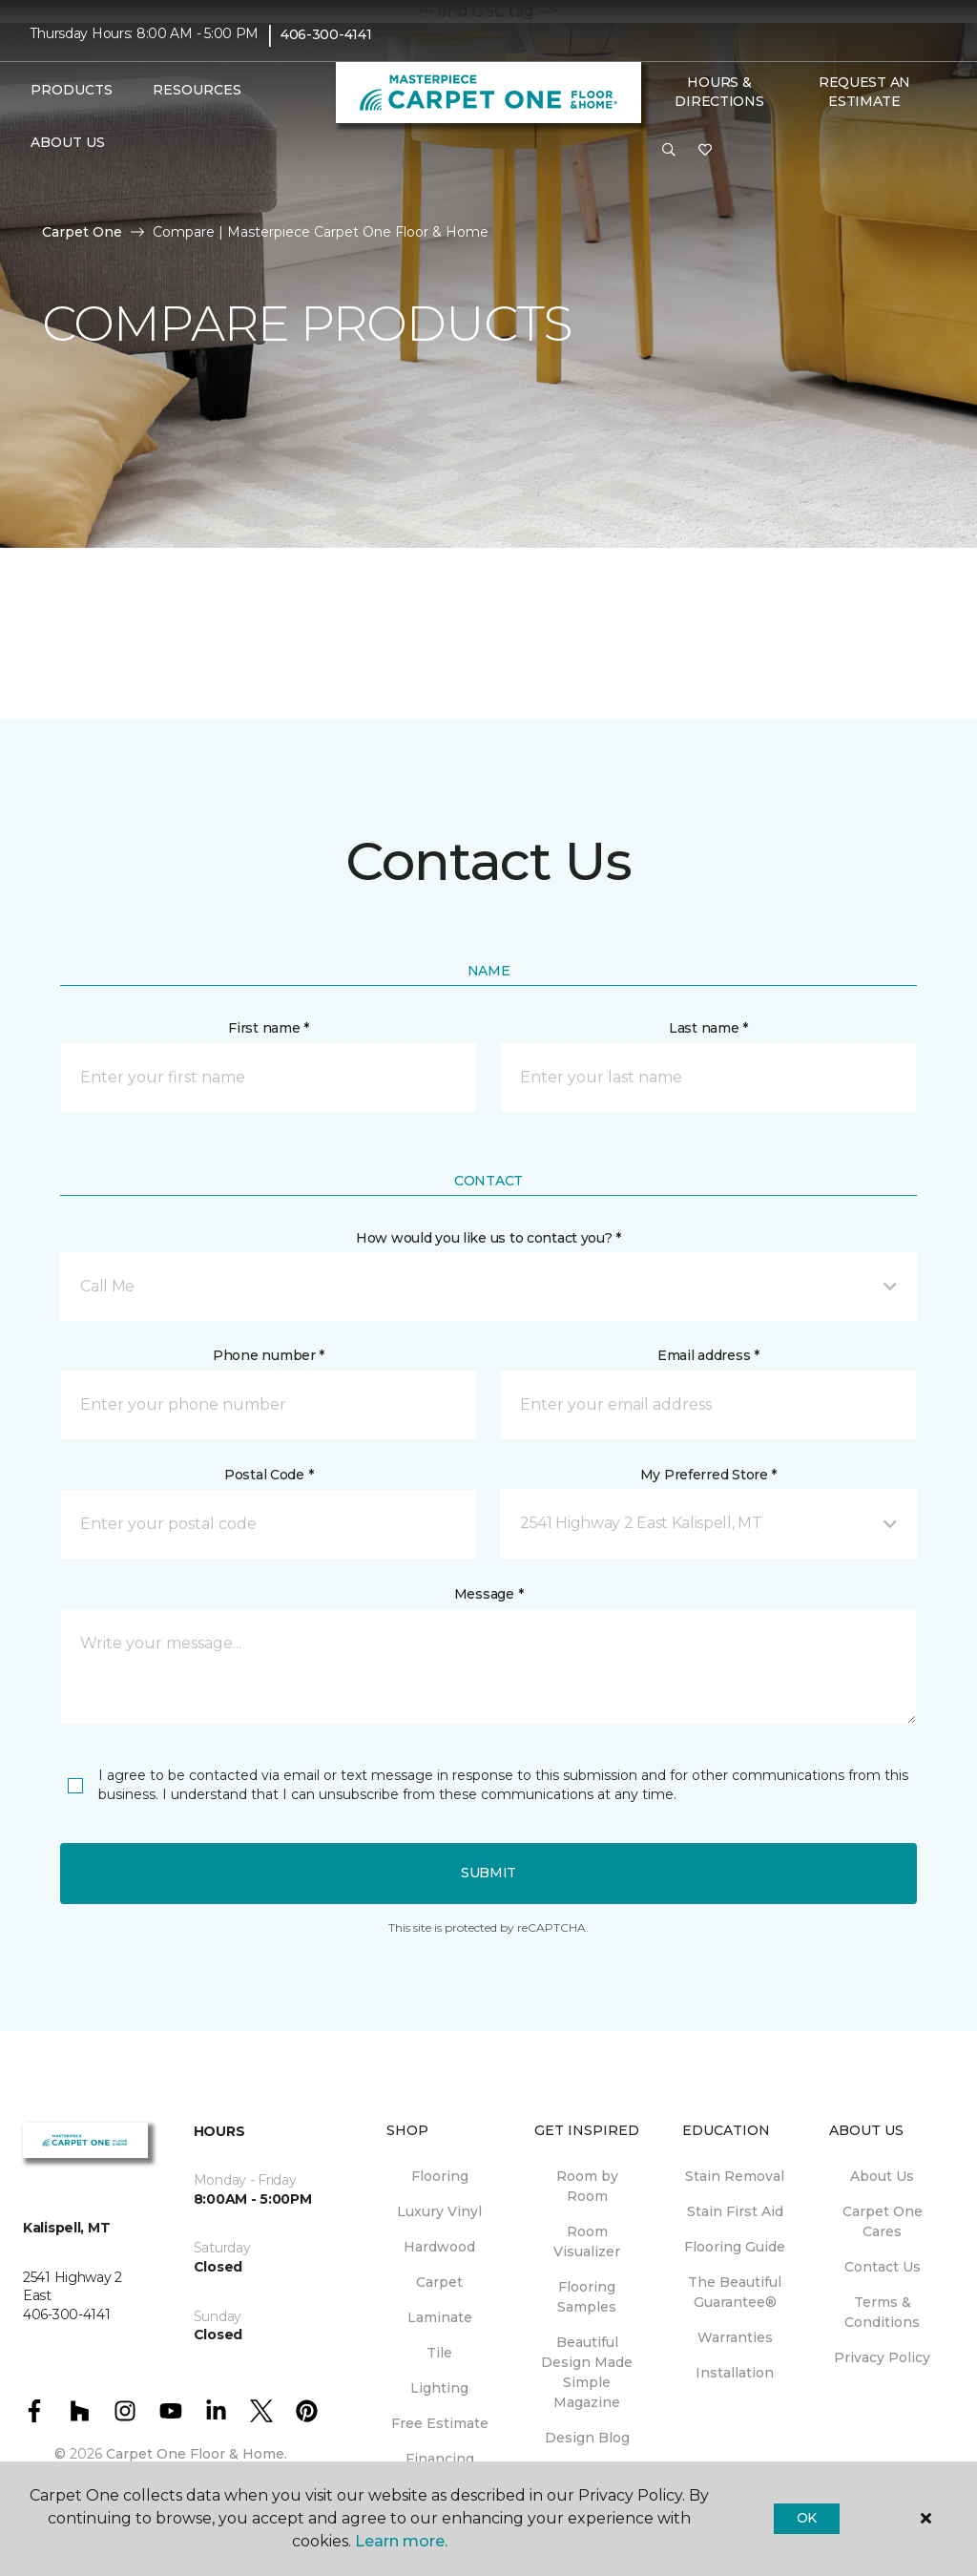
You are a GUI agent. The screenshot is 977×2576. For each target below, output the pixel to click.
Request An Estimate (864, 91)
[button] (669, 151)
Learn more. (401, 2541)
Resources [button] (197, 89)
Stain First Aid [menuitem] (735, 2211)
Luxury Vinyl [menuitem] (439, 2211)
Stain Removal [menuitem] (734, 2176)
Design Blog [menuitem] (587, 2437)
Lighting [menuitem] (439, 2388)
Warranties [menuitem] (735, 2337)
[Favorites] (705, 151)
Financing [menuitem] (439, 2458)
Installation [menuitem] (735, 2372)
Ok (807, 2517)
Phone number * (268, 1355)
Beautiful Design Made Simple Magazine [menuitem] (587, 2372)
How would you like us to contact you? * (488, 1238)
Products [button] (72, 89)
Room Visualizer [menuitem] (586, 2241)
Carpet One (82, 232)
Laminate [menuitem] (439, 2317)
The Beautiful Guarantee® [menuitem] (734, 2292)
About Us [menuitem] (882, 2176)
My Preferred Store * (708, 1474)
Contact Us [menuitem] (882, 2266)
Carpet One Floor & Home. (196, 2453)
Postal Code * (268, 1474)
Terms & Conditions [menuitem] (882, 2312)
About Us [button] (68, 142)
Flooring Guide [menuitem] (734, 2246)
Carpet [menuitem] (439, 2282)
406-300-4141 (326, 34)
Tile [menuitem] (439, 2352)
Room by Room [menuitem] (587, 2186)
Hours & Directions (719, 91)
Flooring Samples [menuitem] (586, 2296)
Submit (488, 1872)
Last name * (708, 1028)
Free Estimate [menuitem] (439, 2423)
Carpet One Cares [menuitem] (882, 2221)
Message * (488, 1594)
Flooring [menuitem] (439, 2176)
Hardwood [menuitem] (439, 2246)
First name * (268, 1028)
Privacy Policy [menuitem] (882, 2357)
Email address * (708, 1355)
